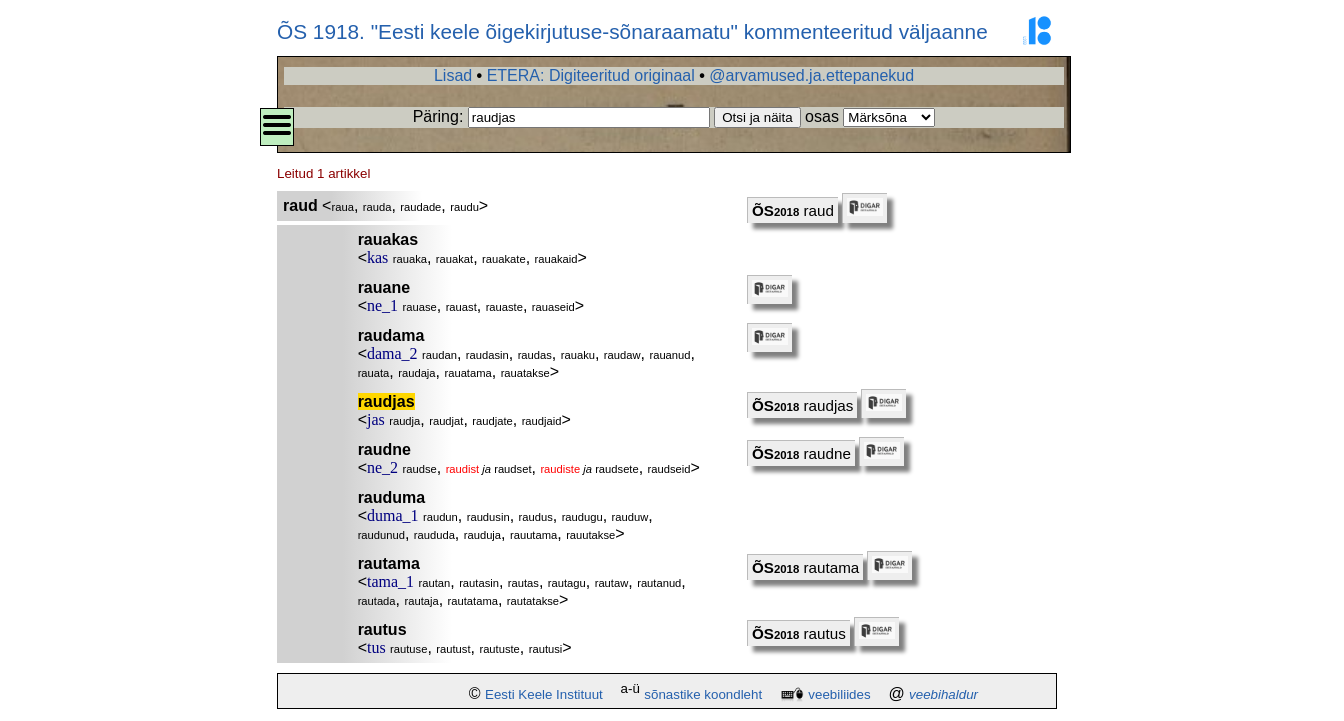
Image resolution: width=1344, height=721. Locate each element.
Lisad (453, 75)
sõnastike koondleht (703, 694)
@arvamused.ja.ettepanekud (811, 75)
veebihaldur (943, 694)
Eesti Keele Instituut (544, 694)
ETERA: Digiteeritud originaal (591, 75)
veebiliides (839, 694)
